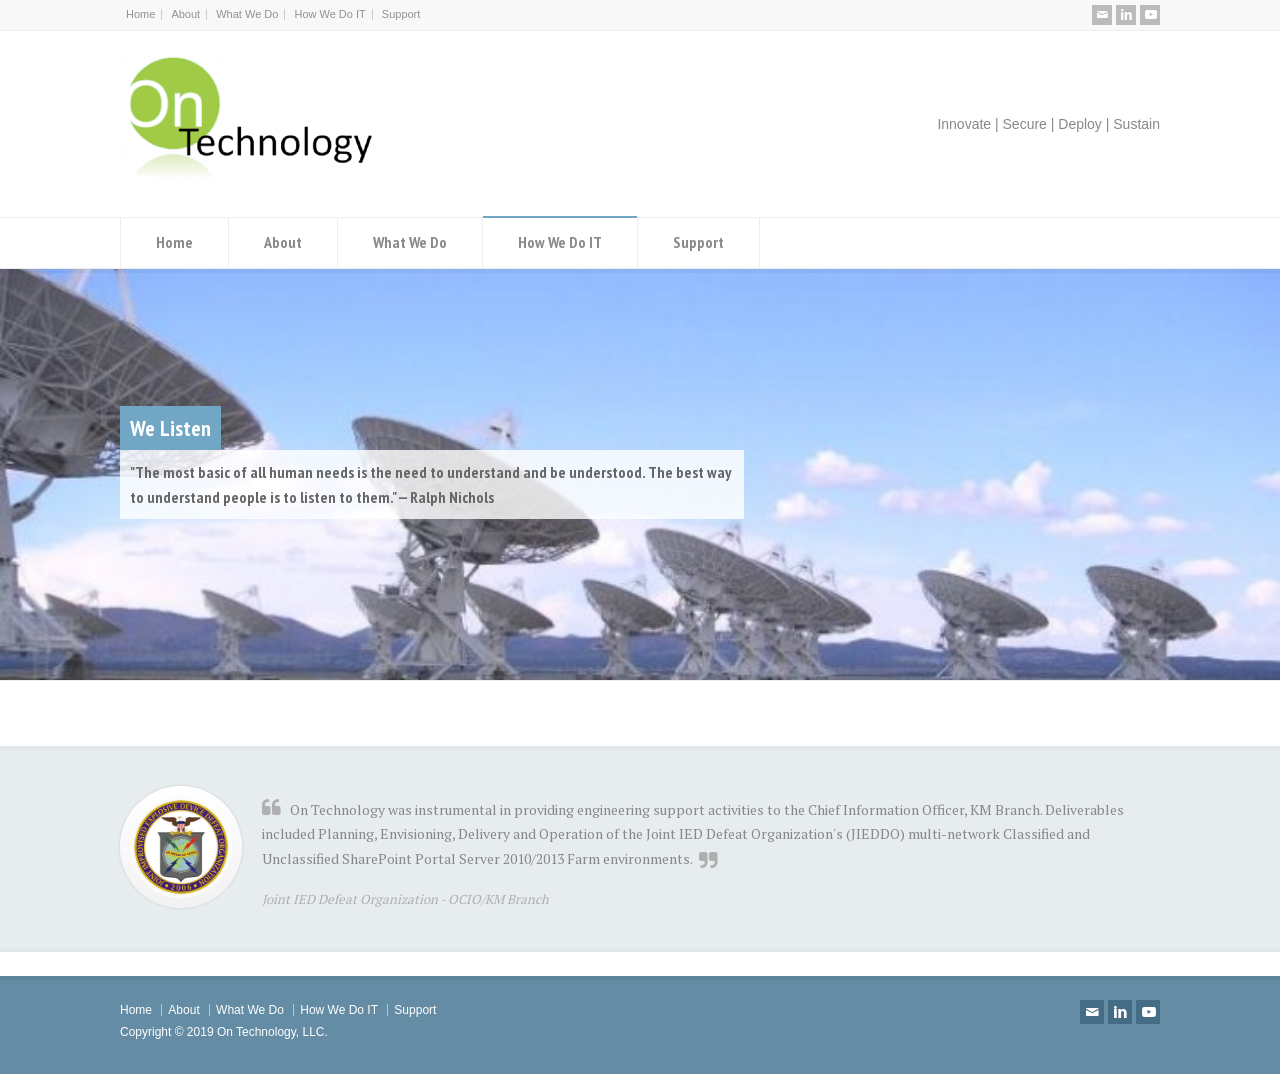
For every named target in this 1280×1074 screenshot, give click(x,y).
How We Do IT (329, 14)
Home (140, 14)
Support (401, 14)
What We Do (247, 14)
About (185, 14)
